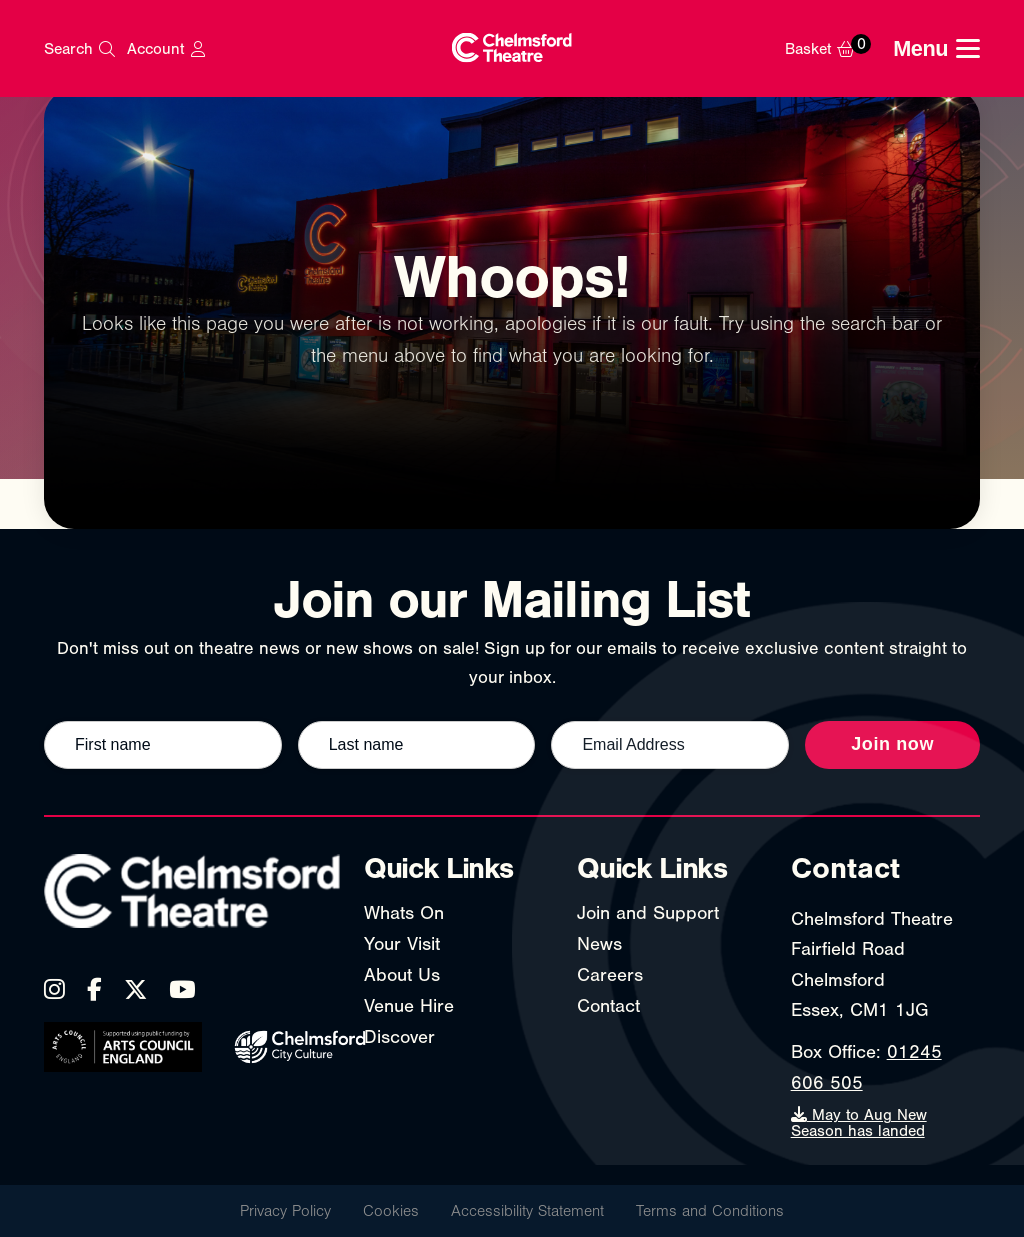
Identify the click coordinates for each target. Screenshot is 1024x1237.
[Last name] (417, 745)
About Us (402, 975)
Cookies (391, 1211)
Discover (399, 1037)
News (599, 944)
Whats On (404, 913)
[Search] (79, 49)
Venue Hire (409, 1006)
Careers (610, 975)
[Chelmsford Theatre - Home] (512, 48)
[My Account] (165, 49)
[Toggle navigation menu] (936, 49)
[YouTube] (182, 989)
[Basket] (833, 49)
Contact (608, 1006)
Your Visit (402, 944)
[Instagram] (54, 989)
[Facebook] (94, 989)
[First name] (163, 745)
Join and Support (648, 913)
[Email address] (670, 745)
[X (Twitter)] (135, 989)
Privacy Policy (285, 1211)
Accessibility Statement (527, 1211)
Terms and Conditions (710, 1211)
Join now (892, 744)
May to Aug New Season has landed (859, 1123)
